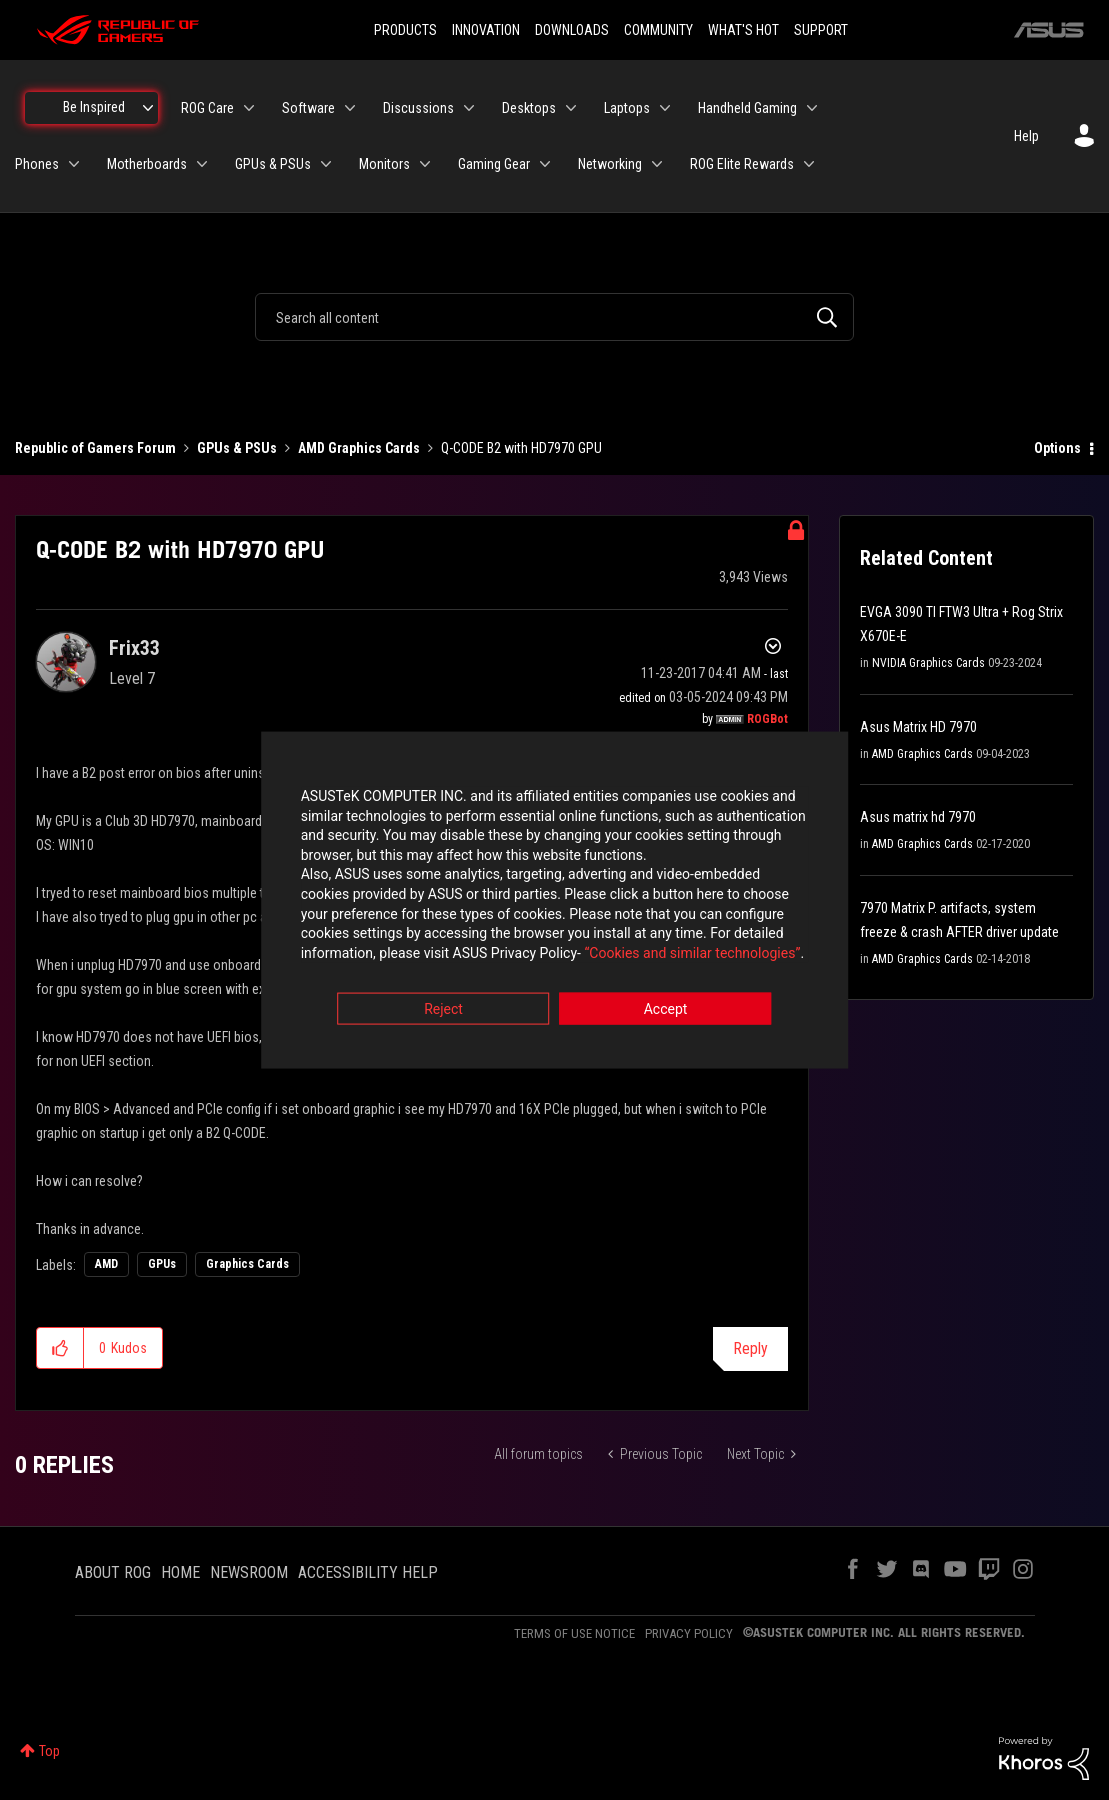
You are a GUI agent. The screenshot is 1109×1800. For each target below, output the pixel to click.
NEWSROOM (249, 1572)
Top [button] (49, 1751)
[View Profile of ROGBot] (767, 719)
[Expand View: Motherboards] (202, 164)
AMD (106, 1264)
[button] (60, 1348)
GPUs (162, 1264)
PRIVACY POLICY (689, 1633)
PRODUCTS (405, 30)
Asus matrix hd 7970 (918, 817)
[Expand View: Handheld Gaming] (812, 108)
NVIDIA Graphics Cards (928, 663)
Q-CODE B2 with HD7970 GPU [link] (521, 448)
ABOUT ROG (113, 1572)
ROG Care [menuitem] (207, 108)
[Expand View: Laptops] (665, 108)
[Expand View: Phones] (74, 164)
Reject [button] (443, 1011)
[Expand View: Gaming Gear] (545, 164)
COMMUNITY (658, 30)
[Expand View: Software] (350, 108)
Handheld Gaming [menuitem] (747, 108)
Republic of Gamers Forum (95, 448)
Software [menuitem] (308, 108)
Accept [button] (666, 1011)
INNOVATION (486, 30)
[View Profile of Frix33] (134, 648)
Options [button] (1057, 448)
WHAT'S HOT (743, 30)
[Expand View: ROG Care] (249, 108)
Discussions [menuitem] (418, 108)
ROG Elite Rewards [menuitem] (742, 164)
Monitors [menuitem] (384, 164)
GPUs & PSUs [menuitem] (273, 164)
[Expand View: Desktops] (571, 108)
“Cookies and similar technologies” (423, 954)
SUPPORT (821, 30)
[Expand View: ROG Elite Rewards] (809, 164)
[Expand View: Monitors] (425, 164)
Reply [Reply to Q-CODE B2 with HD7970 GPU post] (750, 1348)
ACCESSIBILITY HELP (368, 1572)
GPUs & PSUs (237, 448)
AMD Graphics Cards (359, 448)
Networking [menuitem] (610, 164)
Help (1026, 136)
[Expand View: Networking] (657, 164)
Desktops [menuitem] (529, 108)
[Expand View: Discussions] (469, 108)
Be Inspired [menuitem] (94, 107)
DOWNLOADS (572, 30)
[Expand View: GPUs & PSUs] (326, 164)
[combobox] (554, 317)
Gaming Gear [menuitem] (494, 164)
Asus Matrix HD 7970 (918, 727)
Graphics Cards (247, 1264)
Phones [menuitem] (37, 164)
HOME (180, 1572)
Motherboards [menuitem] (147, 164)
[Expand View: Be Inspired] (148, 108)
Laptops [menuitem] (627, 108)
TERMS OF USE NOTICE (574, 1633)
